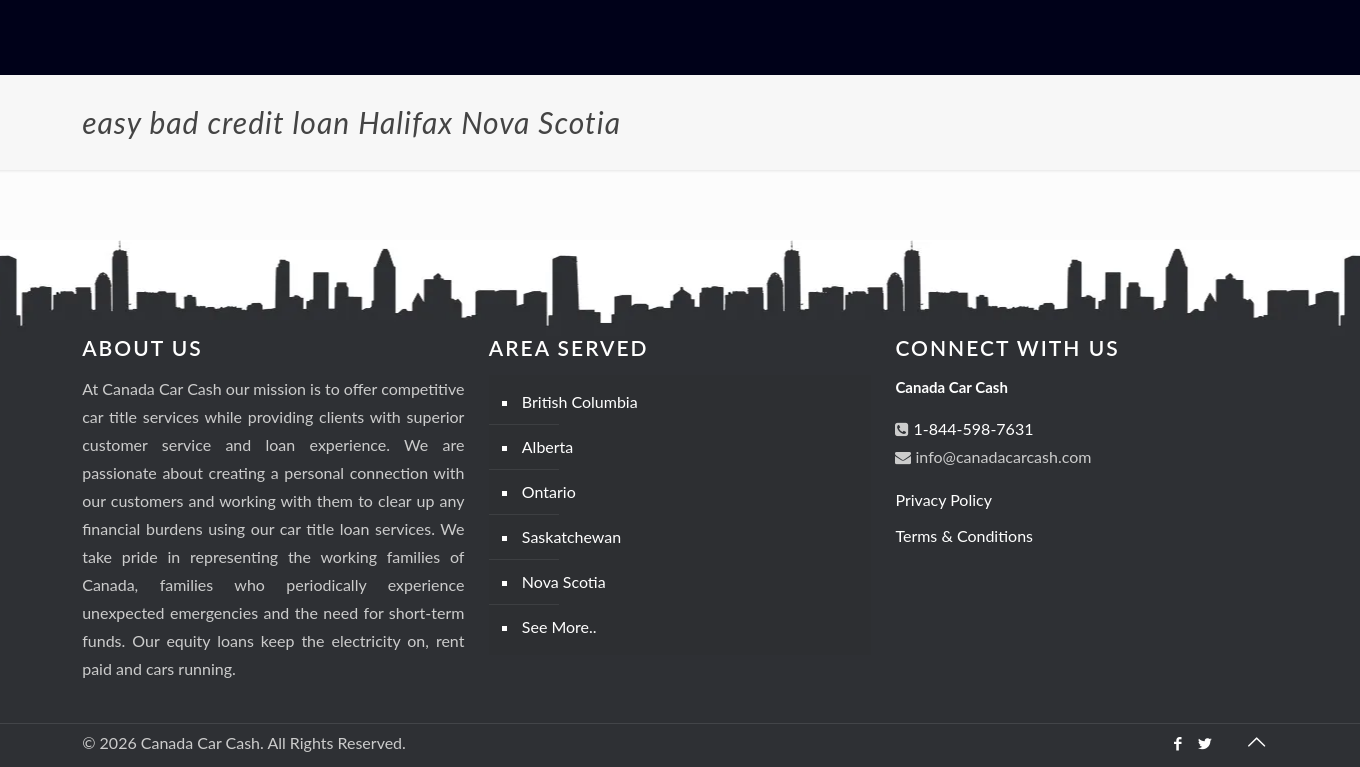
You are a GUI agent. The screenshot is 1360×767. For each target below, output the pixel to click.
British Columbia (580, 401)
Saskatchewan (571, 536)
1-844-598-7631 (971, 428)
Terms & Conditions (964, 535)
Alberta (548, 446)
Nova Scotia (564, 581)
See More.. (559, 626)
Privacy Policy (943, 499)
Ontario (549, 491)
